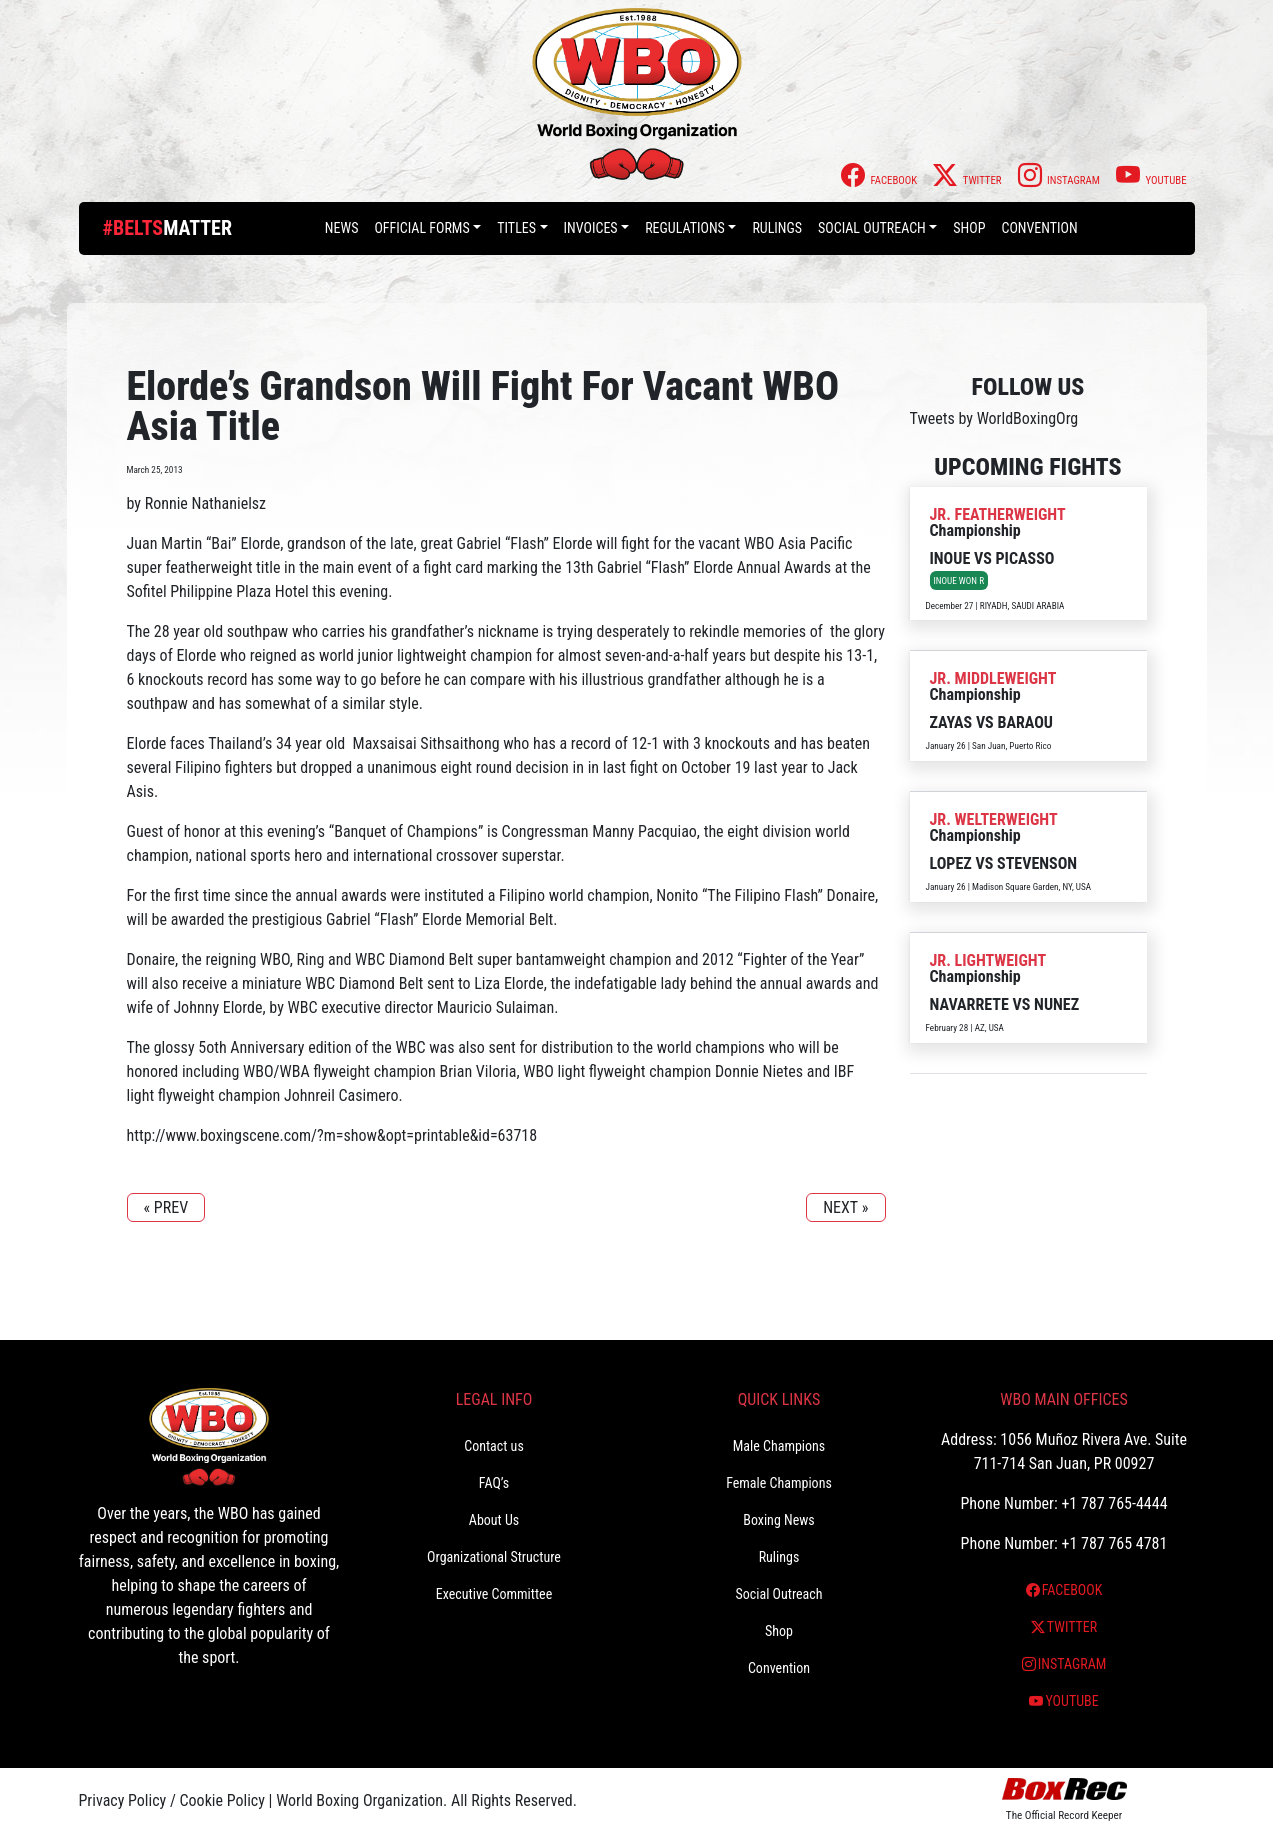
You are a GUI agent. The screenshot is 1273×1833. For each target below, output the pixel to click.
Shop (969, 228)
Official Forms (421, 228)
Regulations (685, 228)
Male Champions (779, 1446)
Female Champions (779, 1483)
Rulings (777, 228)
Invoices (591, 228)
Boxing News (779, 1520)
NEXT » (845, 1207)
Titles (516, 228)
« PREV (166, 1207)
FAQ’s (494, 1483)
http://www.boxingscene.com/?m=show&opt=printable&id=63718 (332, 1135)
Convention (1039, 228)
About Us (494, 1520)
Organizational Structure (494, 1557)
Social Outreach (872, 228)
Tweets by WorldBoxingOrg (994, 418)
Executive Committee (494, 1594)
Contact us (494, 1446)
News (342, 228)
